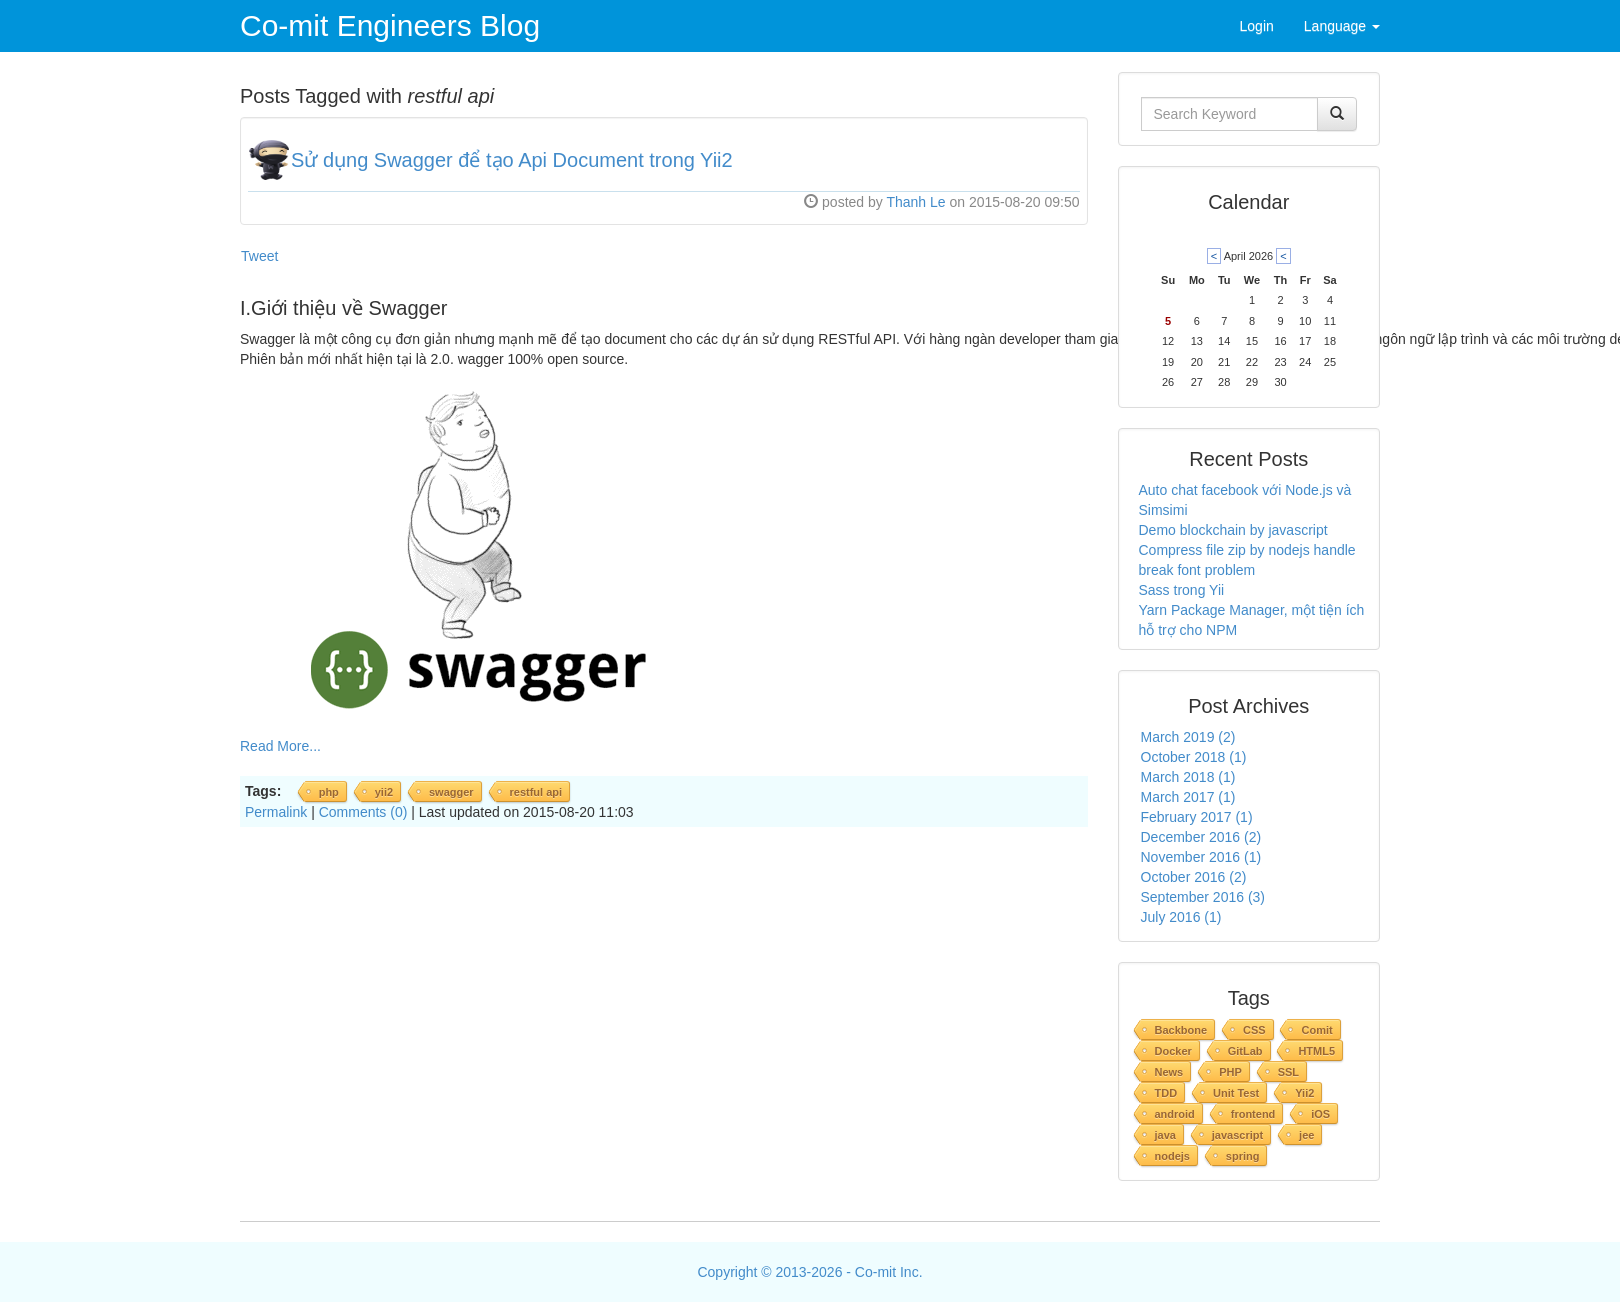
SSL (1288, 1072)
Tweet (259, 256)
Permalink (276, 812)
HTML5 (1316, 1051)
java (1165, 1135)
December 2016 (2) (1201, 837)
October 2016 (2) (1194, 877)
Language (1342, 26)
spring (1243, 1156)
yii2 (384, 792)
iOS (1320, 1114)
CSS (1254, 1030)
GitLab (1245, 1051)
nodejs (1172, 1156)
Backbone (1181, 1030)
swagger (451, 792)
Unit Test (1236, 1093)
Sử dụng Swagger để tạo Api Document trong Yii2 (512, 160)
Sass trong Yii (1182, 590)
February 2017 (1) (1197, 817)
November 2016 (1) (1201, 857)
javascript (1237, 1135)
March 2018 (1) (1188, 777)
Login (1257, 26)
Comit (1316, 1030)
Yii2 (1304, 1093)
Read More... (280, 746)
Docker (1173, 1051)
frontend (1253, 1114)
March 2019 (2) (1188, 737)
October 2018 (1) (1194, 757)
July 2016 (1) (1181, 917)
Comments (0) (363, 812)
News (1169, 1072)
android (1175, 1114)
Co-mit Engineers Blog (390, 26)
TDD (1166, 1093)
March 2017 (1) (1188, 797)
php (329, 792)
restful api (536, 792)
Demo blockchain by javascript (1233, 530)
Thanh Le (915, 202)
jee (1306, 1135)
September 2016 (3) (1203, 897)
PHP (1230, 1072)
